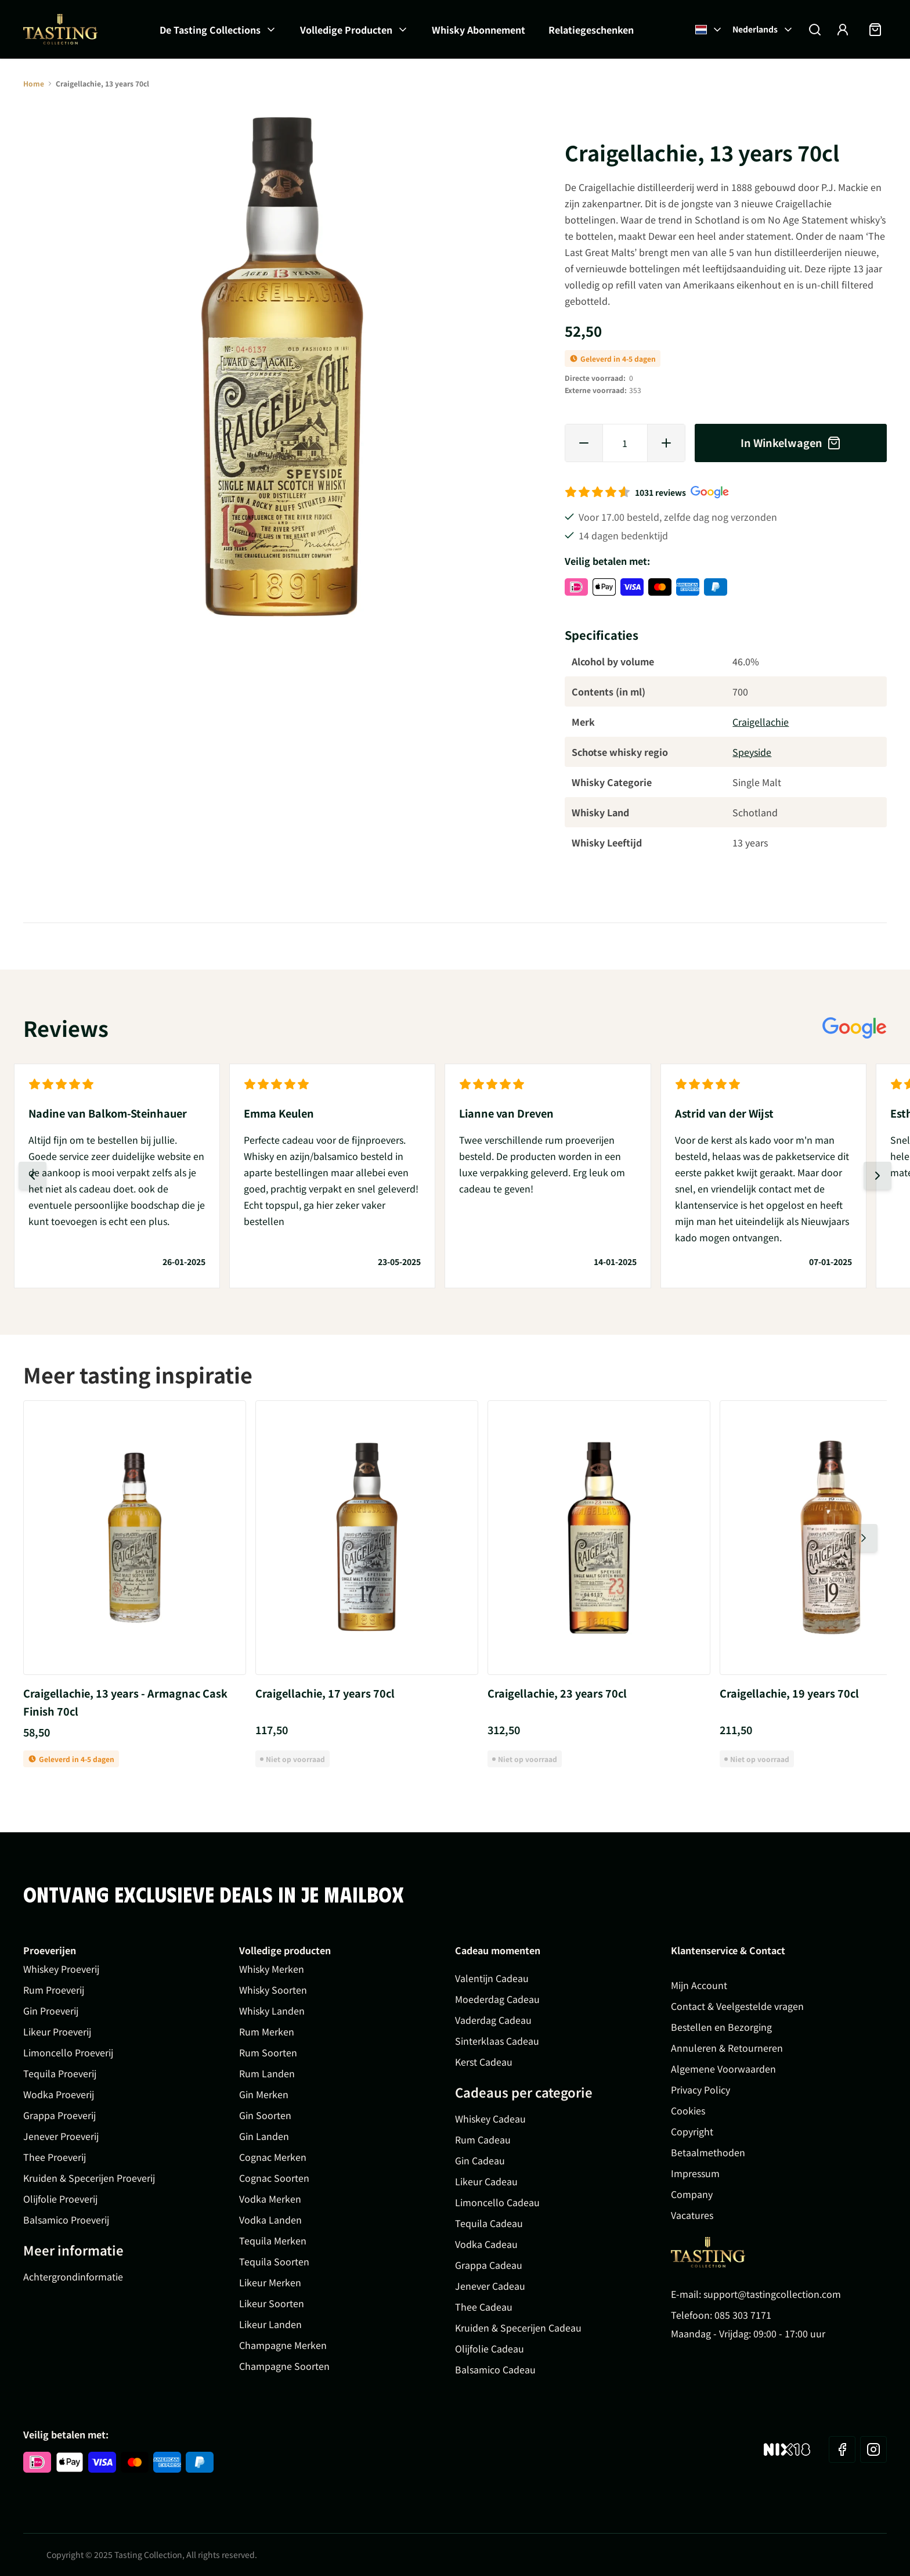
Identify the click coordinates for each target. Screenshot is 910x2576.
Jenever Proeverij (61, 2136)
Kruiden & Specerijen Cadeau (518, 2327)
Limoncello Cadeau (497, 2202)
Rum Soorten (268, 2052)
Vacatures (692, 2215)
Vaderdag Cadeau (493, 2020)
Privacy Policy (700, 2089)
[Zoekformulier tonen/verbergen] (815, 30)
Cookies (688, 2110)
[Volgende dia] (877, 1176)
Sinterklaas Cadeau (497, 2041)
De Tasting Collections (210, 30)
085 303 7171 (742, 2315)
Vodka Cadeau (486, 2244)
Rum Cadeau (483, 2139)
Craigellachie (760, 722)
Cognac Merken (272, 2157)
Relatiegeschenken (591, 30)
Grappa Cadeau (488, 2265)
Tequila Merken (272, 2240)
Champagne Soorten (284, 2366)
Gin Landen (264, 2136)
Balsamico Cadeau (495, 2369)
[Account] (843, 30)
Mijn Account (699, 1985)
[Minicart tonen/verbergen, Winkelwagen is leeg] (875, 29)
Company (692, 2194)
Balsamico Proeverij (66, 2219)
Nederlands (763, 29)
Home (33, 83)
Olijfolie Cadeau (489, 2348)
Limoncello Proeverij (68, 2052)
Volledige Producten (346, 30)
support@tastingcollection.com (772, 2294)
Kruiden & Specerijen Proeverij (89, 2178)
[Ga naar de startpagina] (60, 29)
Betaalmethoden (708, 2152)
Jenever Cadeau (490, 2286)
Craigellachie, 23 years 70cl (557, 1692)
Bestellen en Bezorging (721, 2027)
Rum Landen (267, 2073)
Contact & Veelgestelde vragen (737, 2006)
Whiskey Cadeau (490, 2118)
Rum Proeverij (53, 1990)
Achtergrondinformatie (73, 2276)
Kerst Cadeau (483, 2062)
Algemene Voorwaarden (723, 2069)
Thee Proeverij (54, 2157)
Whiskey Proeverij (61, 1969)
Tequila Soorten (274, 2261)
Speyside (751, 752)
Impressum (695, 2173)
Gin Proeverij (50, 2010)
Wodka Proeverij (58, 2094)
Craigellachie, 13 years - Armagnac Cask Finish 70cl (125, 1702)
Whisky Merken (271, 1969)
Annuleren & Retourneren (727, 2048)
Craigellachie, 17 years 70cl (325, 1692)
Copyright (692, 2131)
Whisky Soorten (273, 1990)
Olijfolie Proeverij (60, 2199)
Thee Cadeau (483, 2307)
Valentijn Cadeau (492, 1978)
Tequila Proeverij (59, 2073)
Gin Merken (263, 2094)
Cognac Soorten (274, 2178)
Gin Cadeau (480, 2160)
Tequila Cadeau (489, 2223)
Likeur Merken (270, 2282)
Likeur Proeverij (57, 2031)
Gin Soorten (265, 2115)
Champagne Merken (283, 2345)
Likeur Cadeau (486, 2181)
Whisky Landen (272, 2010)
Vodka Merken (270, 2199)
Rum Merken (266, 2031)
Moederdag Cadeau (497, 1999)
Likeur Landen (270, 2324)
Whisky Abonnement (478, 30)
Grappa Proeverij (59, 2115)
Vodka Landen (270, 2219)
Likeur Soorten (271, 2303)
